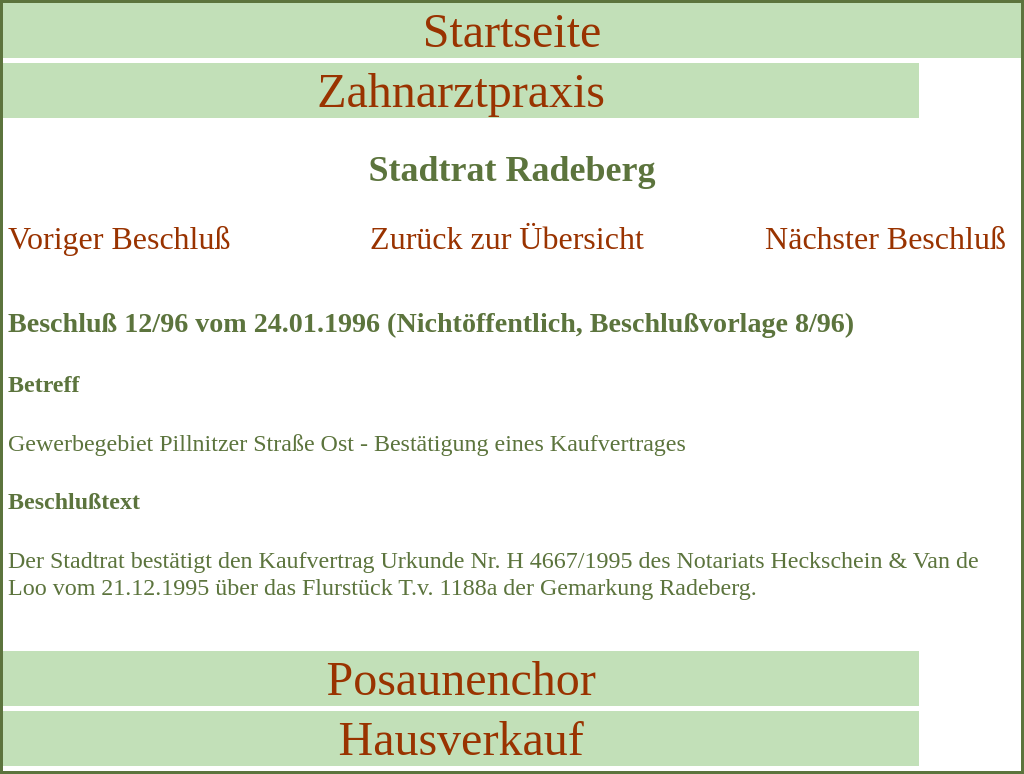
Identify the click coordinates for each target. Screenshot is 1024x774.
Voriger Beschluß (119, 238)
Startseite (512, 30)
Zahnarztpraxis (461, 90)
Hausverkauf (460, 738)
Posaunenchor (460, 678)
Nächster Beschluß (885, 238)
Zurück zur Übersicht (507, 238)
